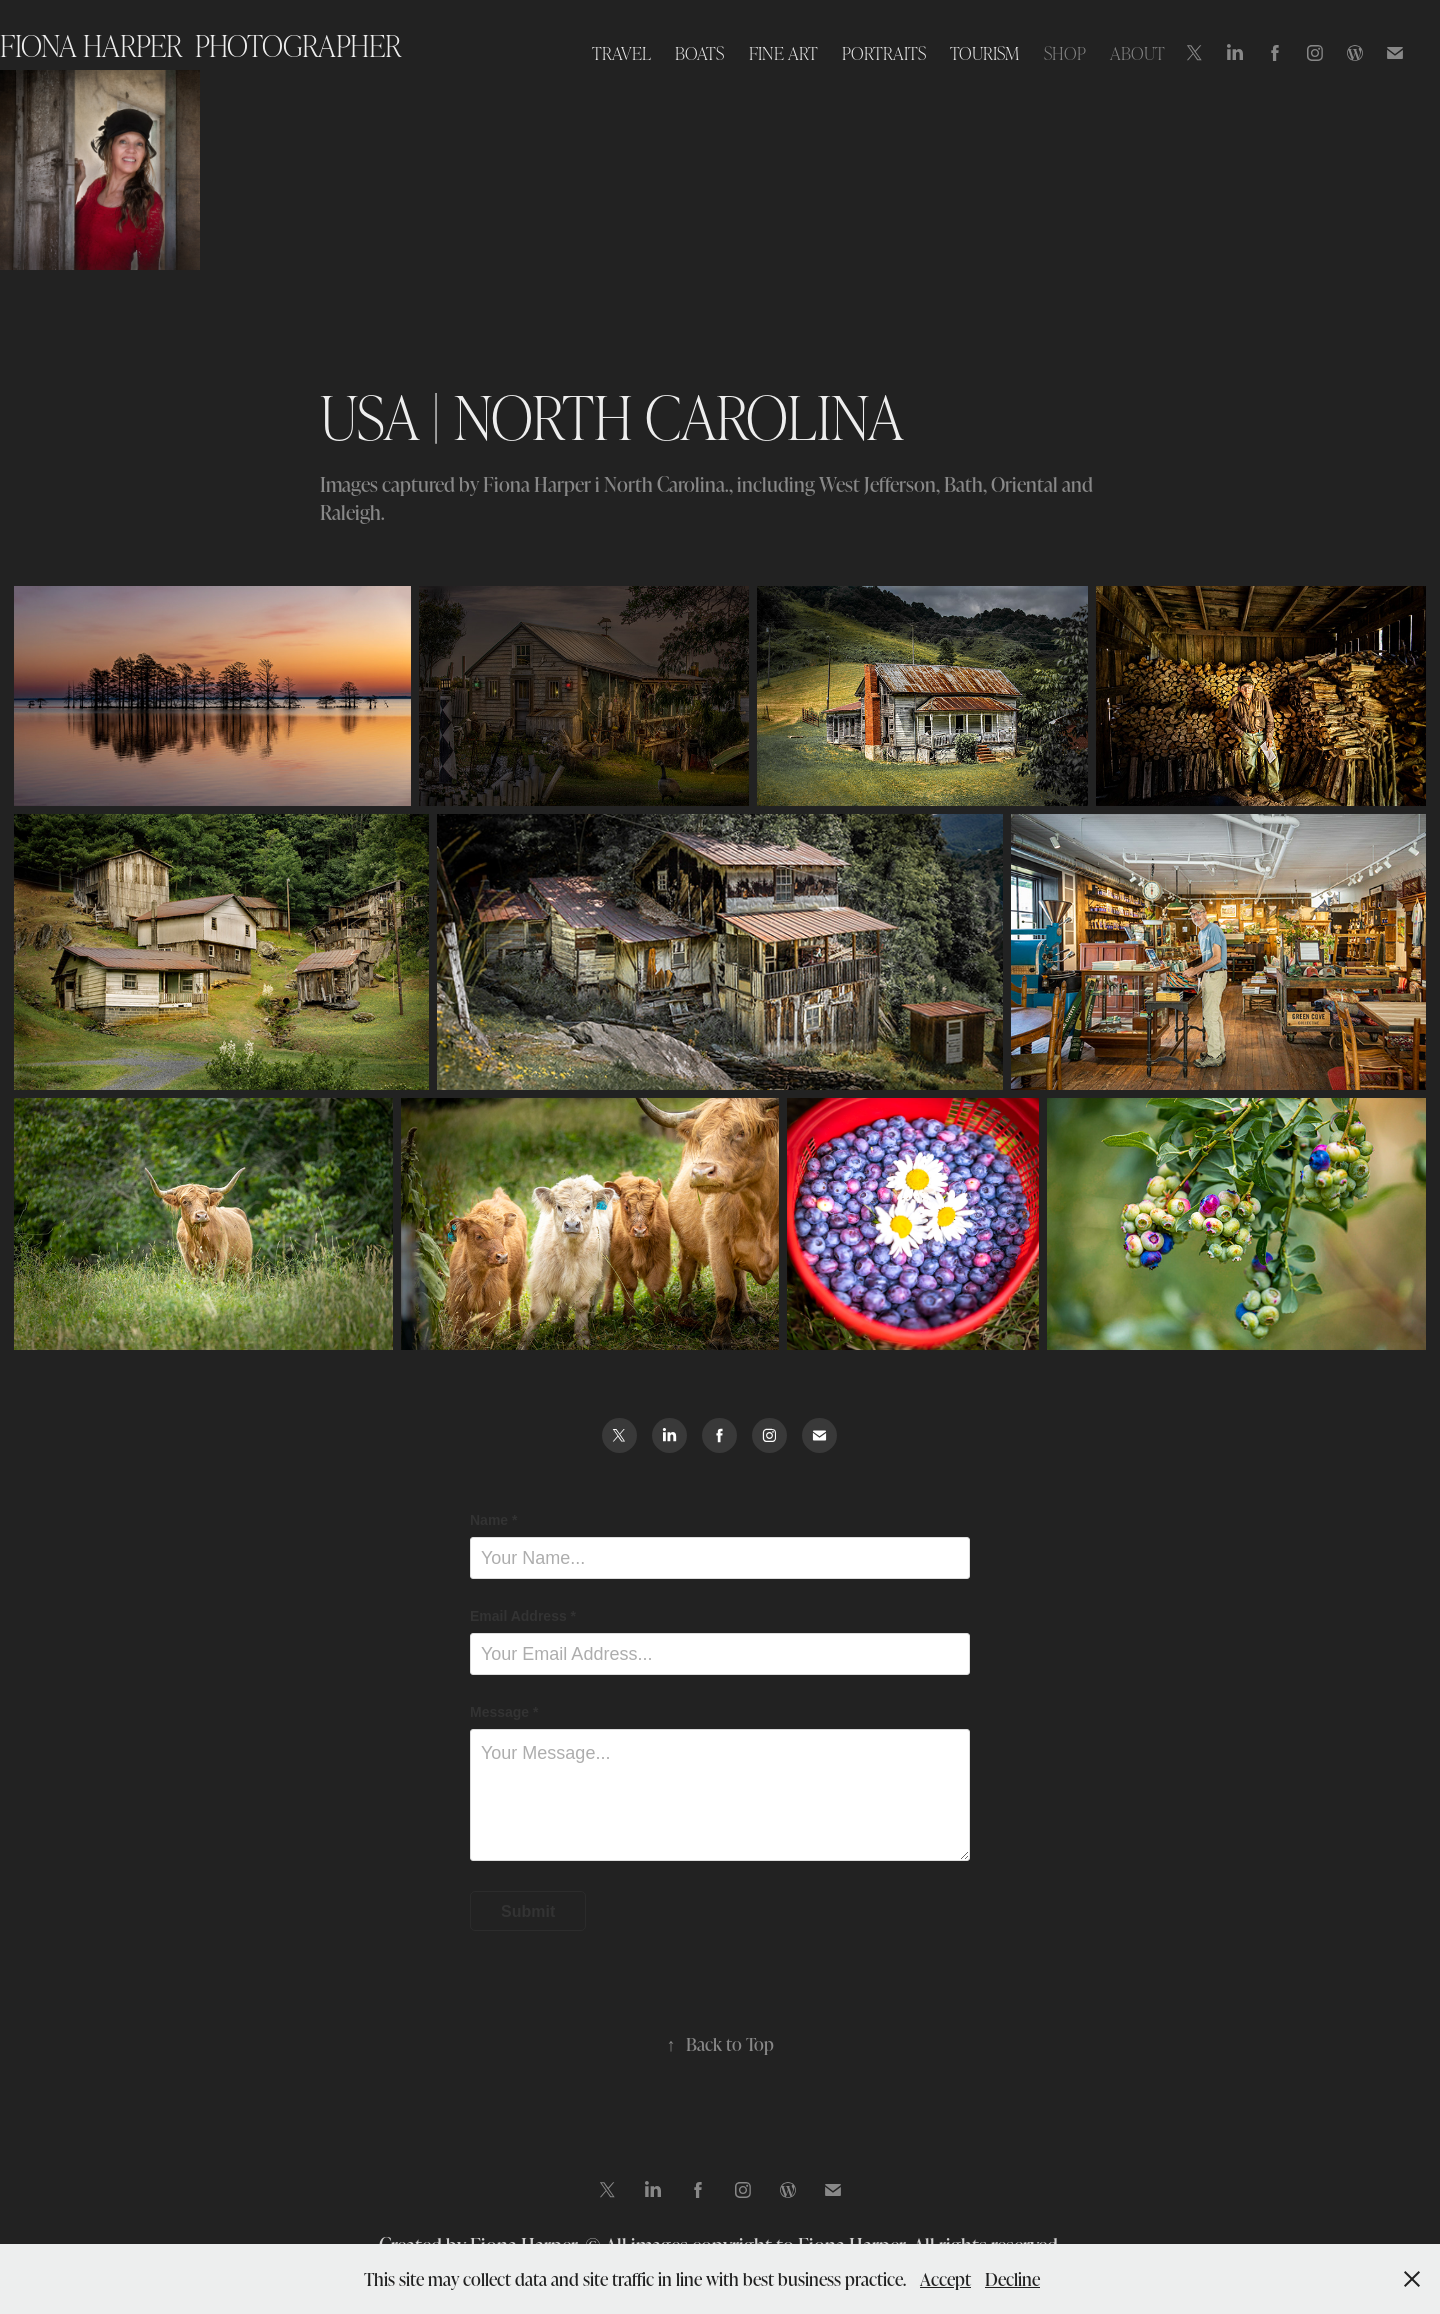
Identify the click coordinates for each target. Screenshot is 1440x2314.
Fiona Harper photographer (200, 44)
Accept (945, 2279)
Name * (493, 1520)
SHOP (1065, 52)
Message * (504, 1712)
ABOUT (1137, 52)
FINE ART (783, 52)
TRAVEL (621, 52)
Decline (1012, 2279)
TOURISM (984, 52)
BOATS (699, 52)
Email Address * (523, 1616)
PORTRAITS (884, 52)
